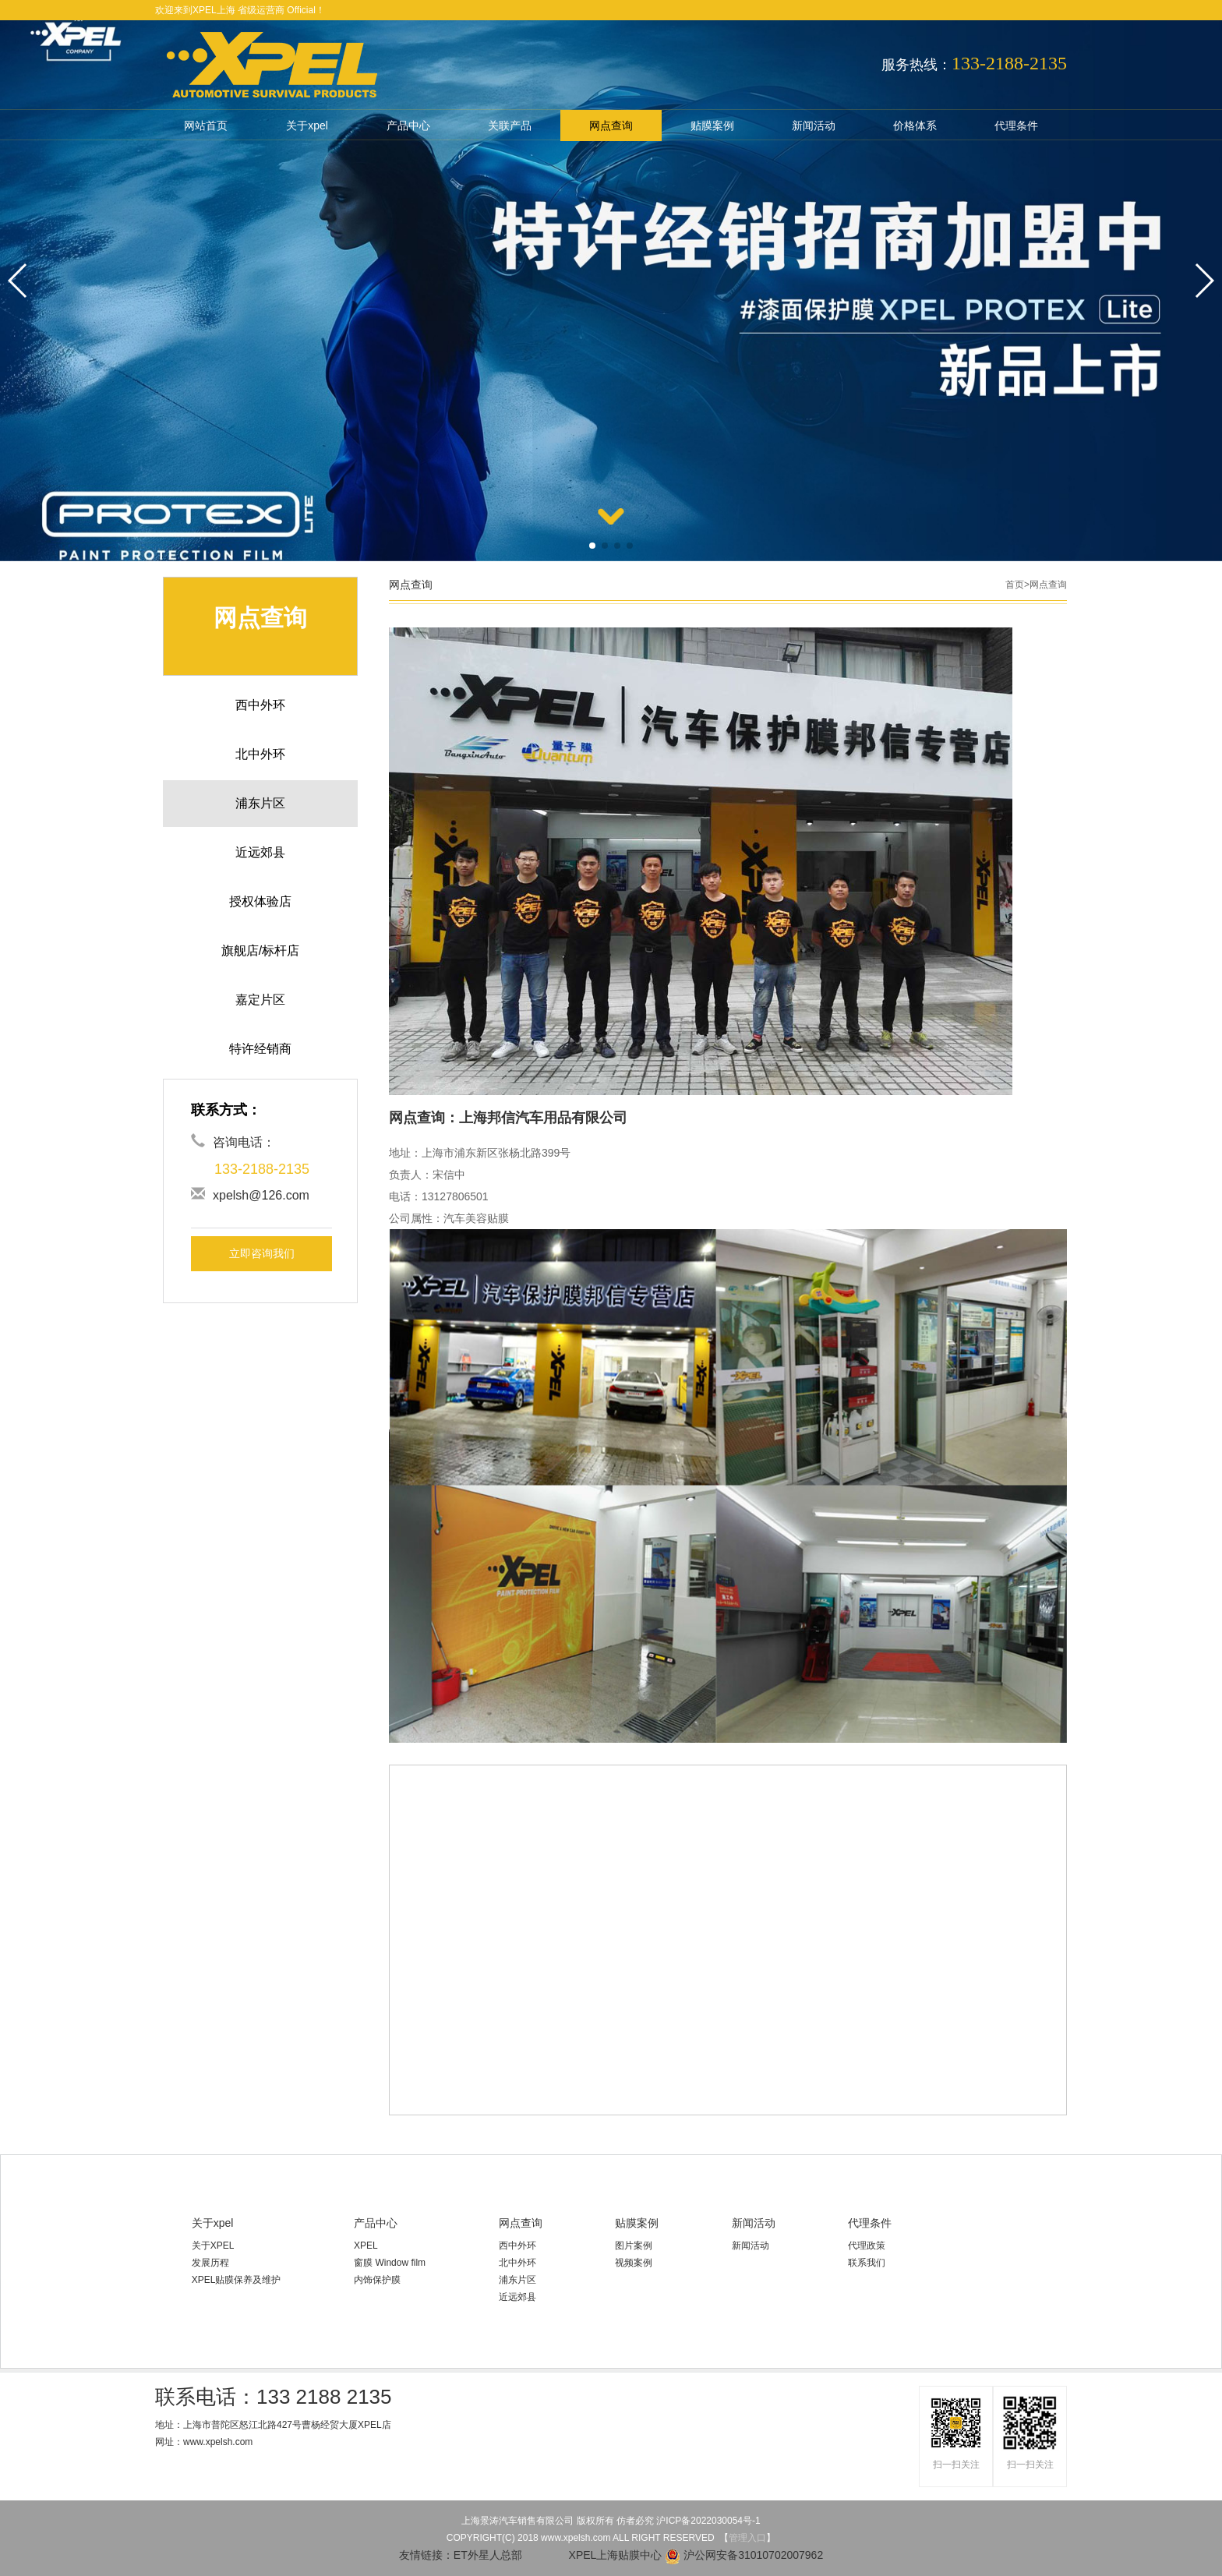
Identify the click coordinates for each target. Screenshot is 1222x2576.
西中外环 (517, 2245)
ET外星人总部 (488, 2555)
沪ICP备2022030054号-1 (708, 2520)
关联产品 (510, 125)
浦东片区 (517, 2279)
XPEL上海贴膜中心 (593, 2555)
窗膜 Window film (390, 2262)
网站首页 (206, 125)
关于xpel (307, 125)
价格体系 (915, 125)
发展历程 (210, 2262)
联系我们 (866, 2262)
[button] (592, 545)
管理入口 (747, 2537)
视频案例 (633, 2262)
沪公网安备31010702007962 (744, 2555)
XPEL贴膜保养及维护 (236, 2279)
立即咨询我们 (262, 1253)
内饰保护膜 (377, 2279)
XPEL (366, 2245)
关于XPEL (213, 2245)
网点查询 (611, 125)
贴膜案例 (712, 125)
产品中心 (408, 125)
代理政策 (866, 2245)
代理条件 (1016, 125)
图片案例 (633, 2245)
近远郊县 (517, 2297)
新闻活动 (813, 125)
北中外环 (517, 2262)
